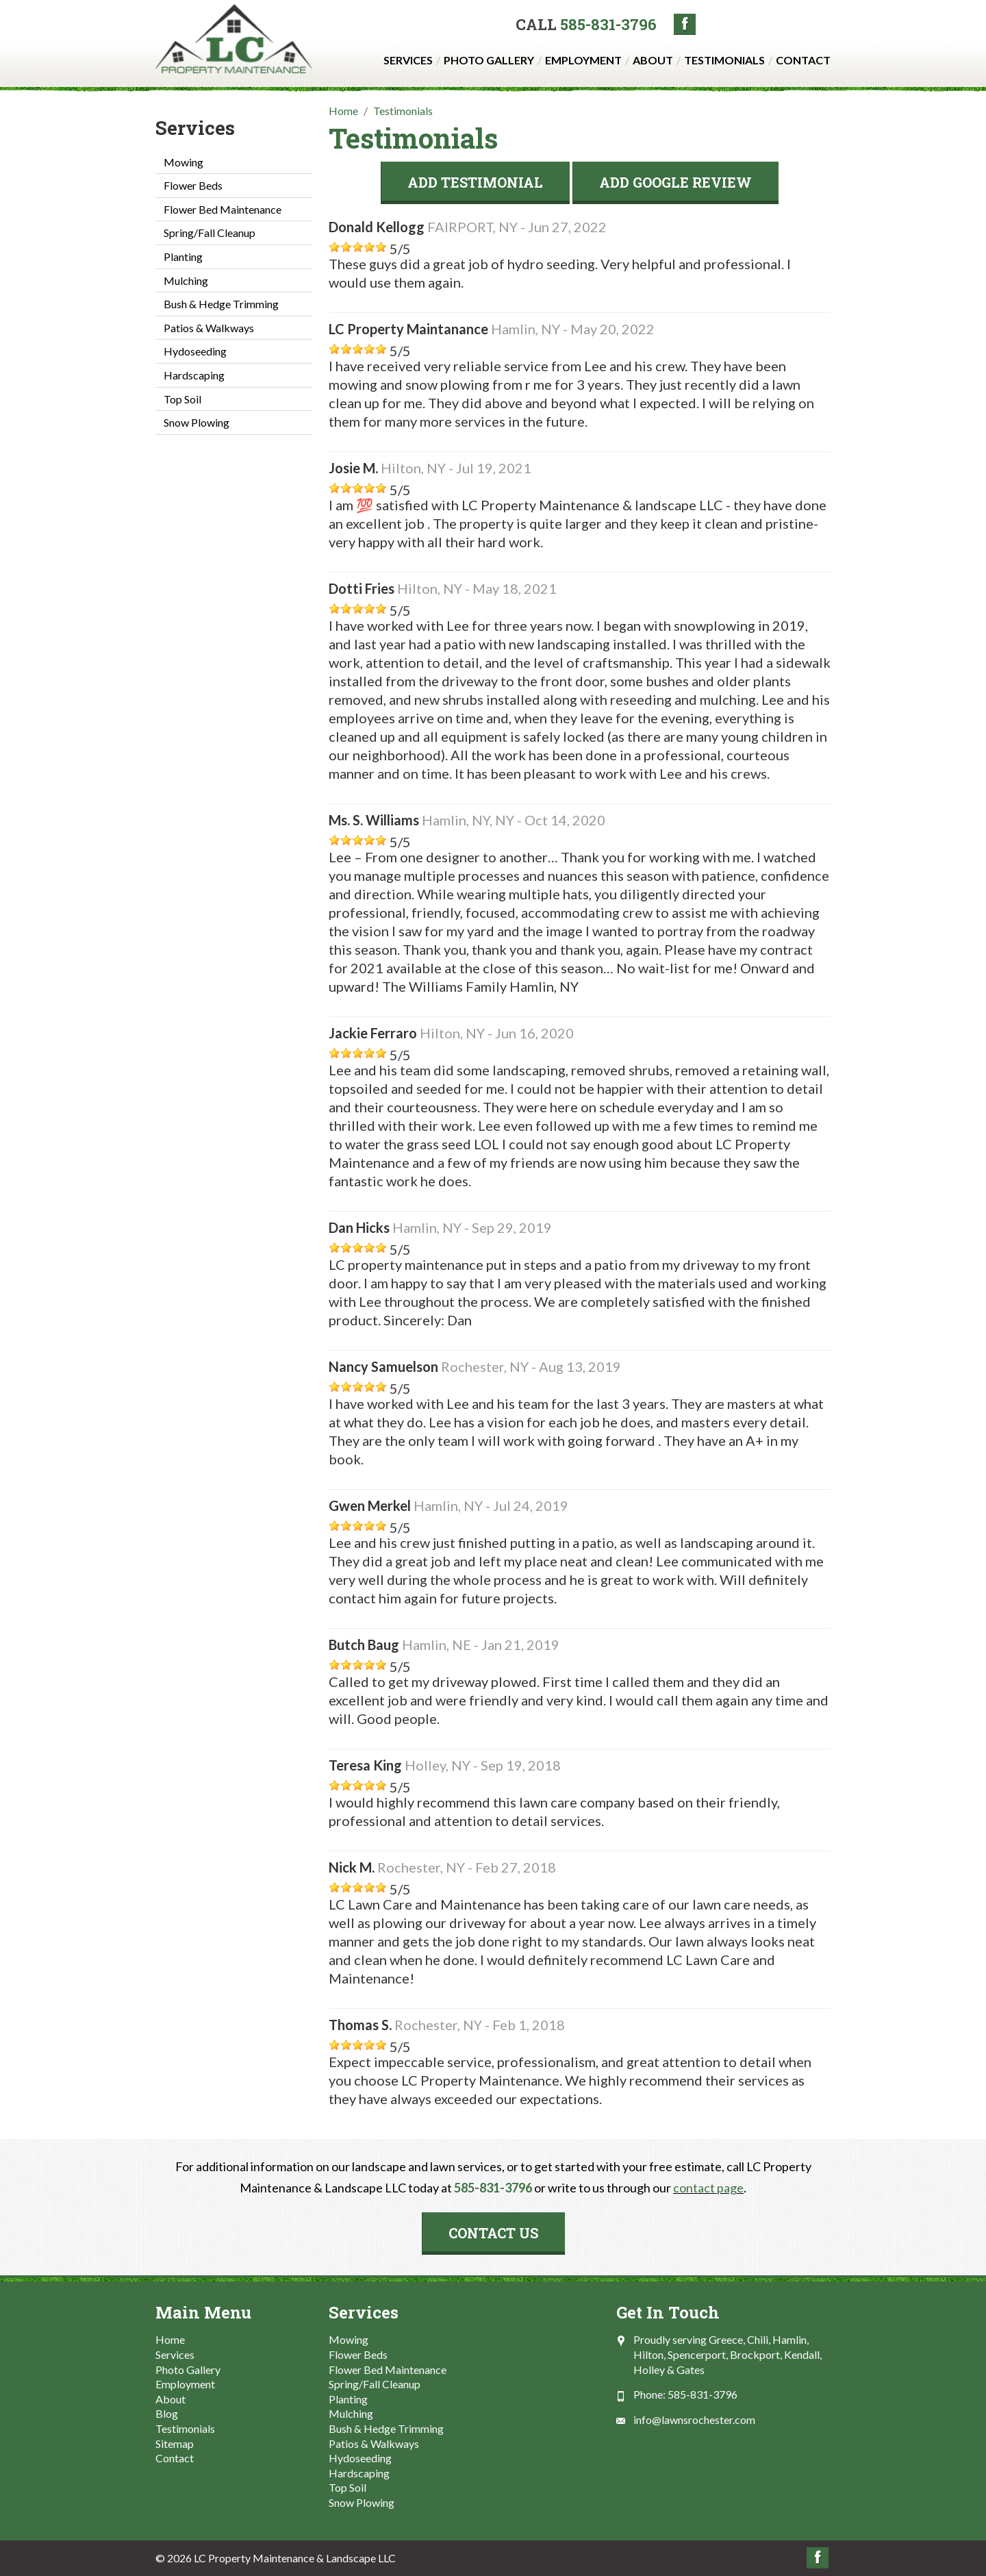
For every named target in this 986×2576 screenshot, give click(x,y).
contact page (708, 2187)
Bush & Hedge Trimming (221, 303)
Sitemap (174, 2443)
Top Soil (182, 398)
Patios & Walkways (209, 327)
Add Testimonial (475, 182)
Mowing (183, 161)
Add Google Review (675, 182)
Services (408, 59)
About (653, 59)
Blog (166, 2413)
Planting (183, 256)
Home (170, 2339)
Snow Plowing (196, 422)
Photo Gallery (489, 59)
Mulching (186, 280)
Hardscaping (194, 375)
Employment (583, 59)
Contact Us (493, 2233)
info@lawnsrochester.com (694, 2419)
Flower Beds (193, 185)
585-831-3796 (608, 24)
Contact (803, 59)
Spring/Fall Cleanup (209, 232)
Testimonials (724, 59)
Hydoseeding (195, 351)
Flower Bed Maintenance (222, 209)
